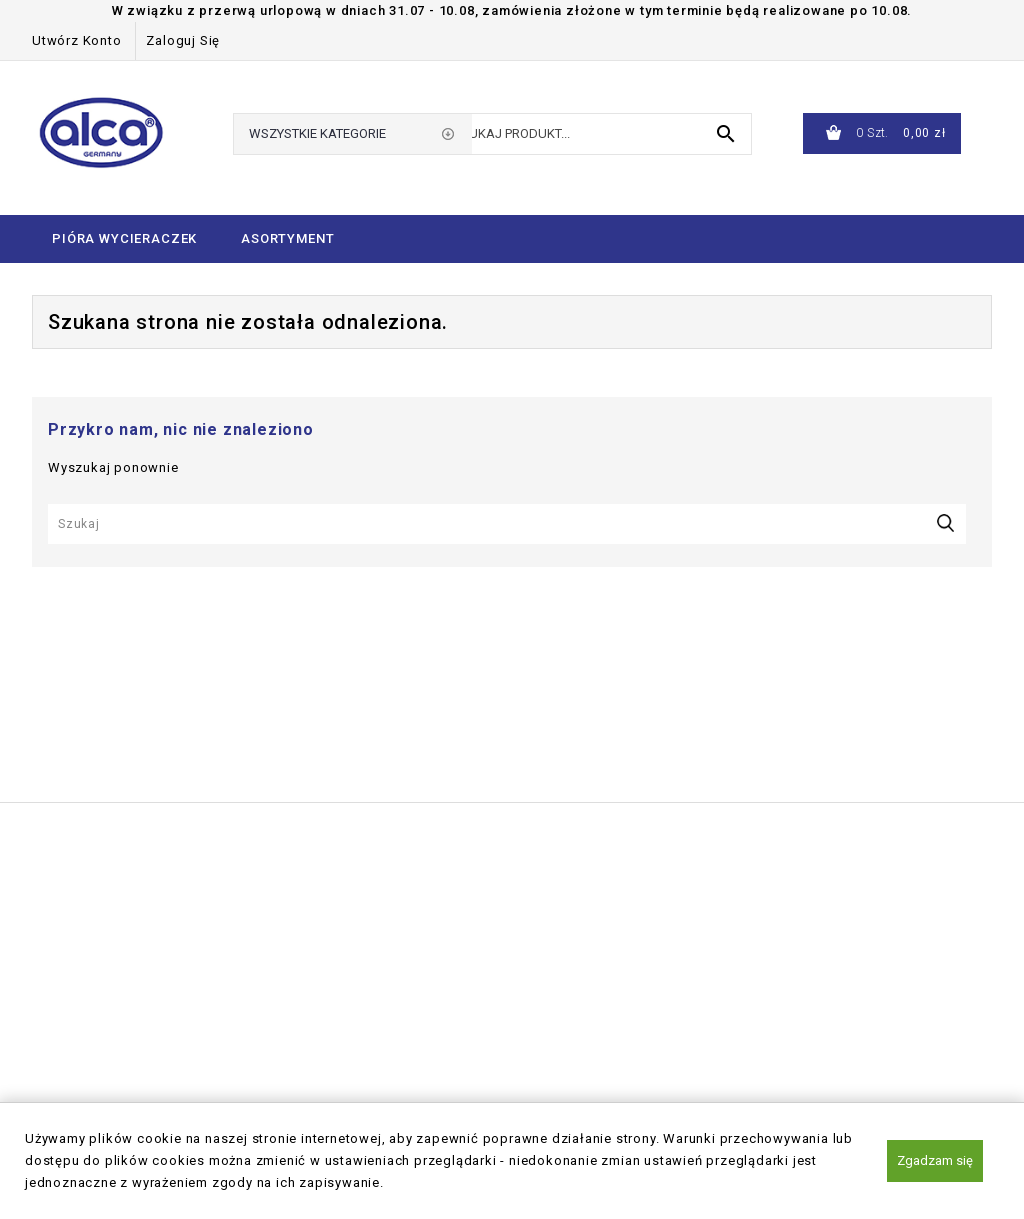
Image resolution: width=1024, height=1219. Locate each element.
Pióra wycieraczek (124, 238)
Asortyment (287, 238)
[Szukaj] (507, 524)
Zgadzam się (935, 1160)
